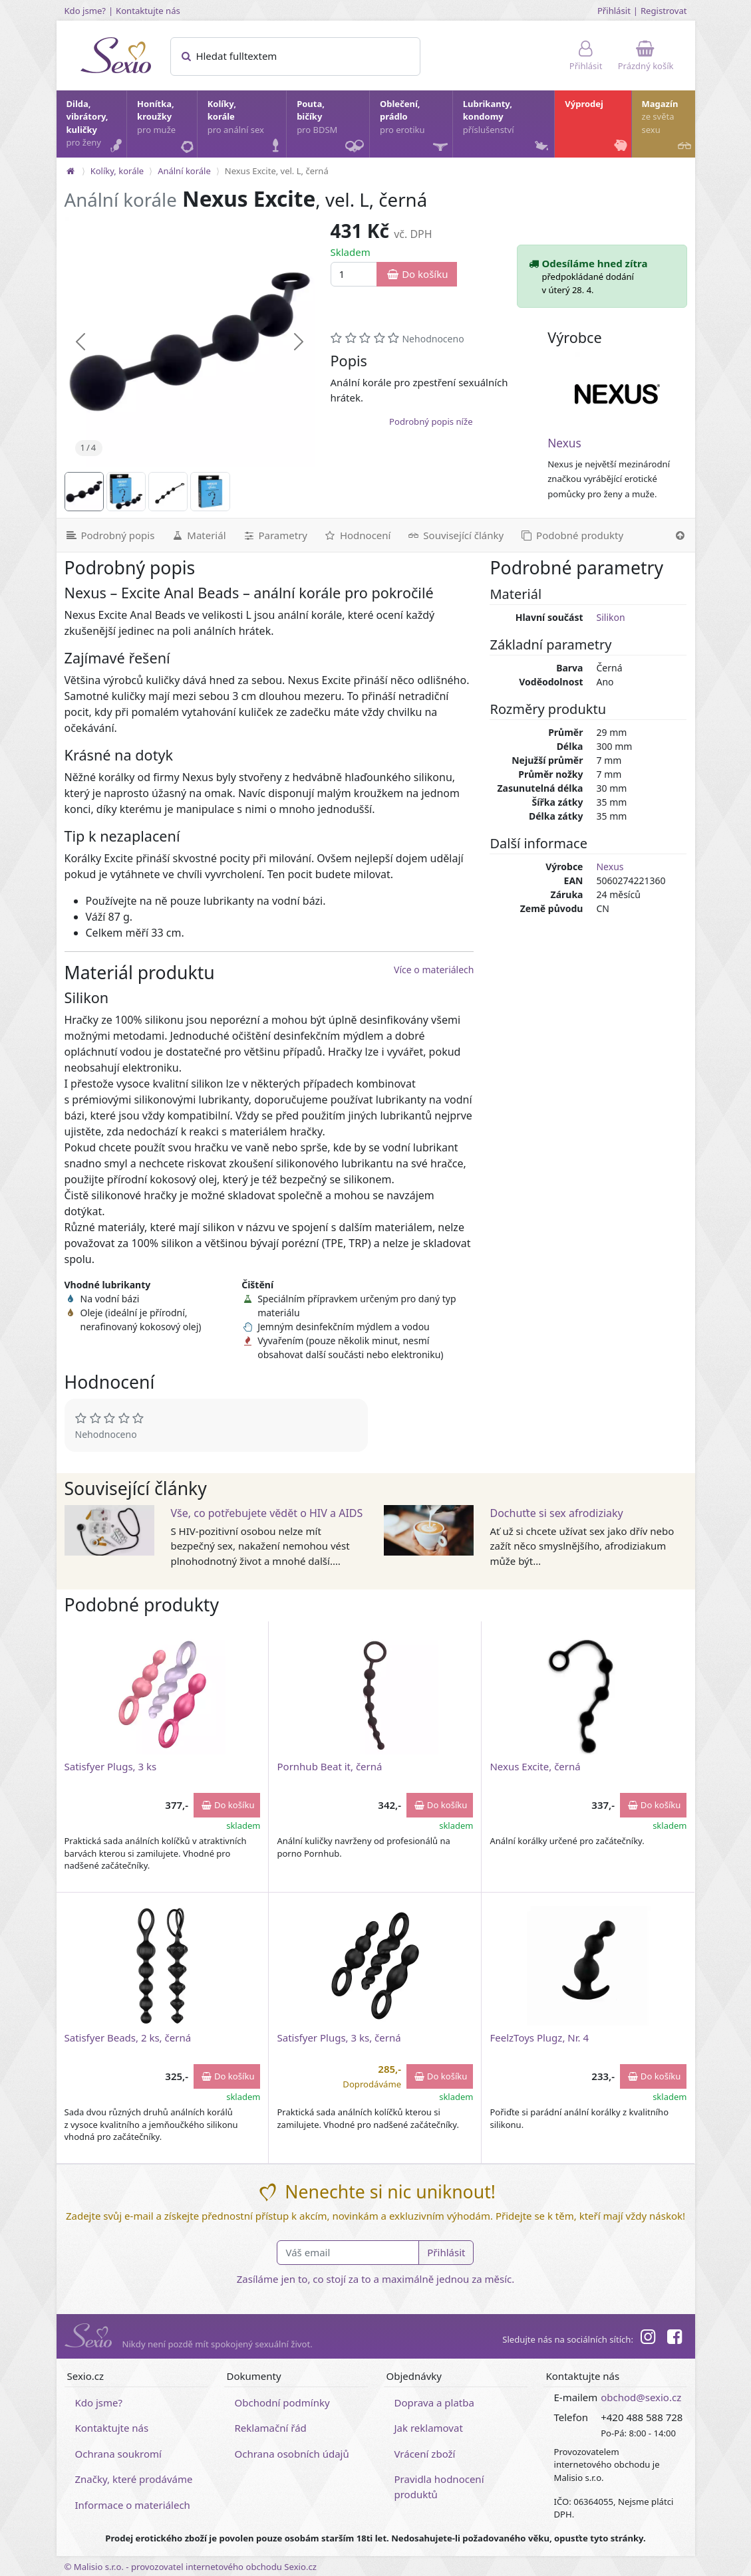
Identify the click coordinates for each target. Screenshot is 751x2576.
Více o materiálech (434, 969)
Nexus (564, 443)
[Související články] (455, 535)
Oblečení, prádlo (415, 128)
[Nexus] (617, 394)
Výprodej (597, 127)
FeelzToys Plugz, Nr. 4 (539, 2037)
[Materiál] (197, 535)
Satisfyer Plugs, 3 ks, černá (338, 2037)
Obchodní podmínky (282, 2402)
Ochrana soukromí (118, 2453)
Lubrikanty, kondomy (507, 127)
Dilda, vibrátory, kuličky (96, 127)
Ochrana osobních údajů (292, 2453)
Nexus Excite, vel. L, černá (277, 171)
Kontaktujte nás (148, 11)
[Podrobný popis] (110, 535)
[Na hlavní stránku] (70, 171)
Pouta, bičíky (332, 128)
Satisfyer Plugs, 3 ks (111, 1766)
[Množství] (354, 274)
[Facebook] (674, 2338)
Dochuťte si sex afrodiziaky (556, 1513)
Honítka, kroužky (166, 127)
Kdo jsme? (85, 11)
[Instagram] (648, 2338)
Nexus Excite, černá (535, 1766)
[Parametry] (274, 535)
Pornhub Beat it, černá (329, 1766)
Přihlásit (614, 11)
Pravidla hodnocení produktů (439, 2486)
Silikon (610, 617)
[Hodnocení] (356, 535)
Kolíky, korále (246, 127)
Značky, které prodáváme (134, 2479)
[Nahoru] (680, 535)
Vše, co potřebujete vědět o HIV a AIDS (266, 1513)
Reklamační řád (271, 2427)
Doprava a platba (434, 2402)
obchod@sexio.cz (641, 2397)
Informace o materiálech (132, 2505)
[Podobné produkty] (571, 535)
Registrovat (664, 11)
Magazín (668, 127)
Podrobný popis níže (430, 421)
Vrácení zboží (425, 2453)
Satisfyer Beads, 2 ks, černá (128, 2037)
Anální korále (184, 171)
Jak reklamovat (428, 2427)
